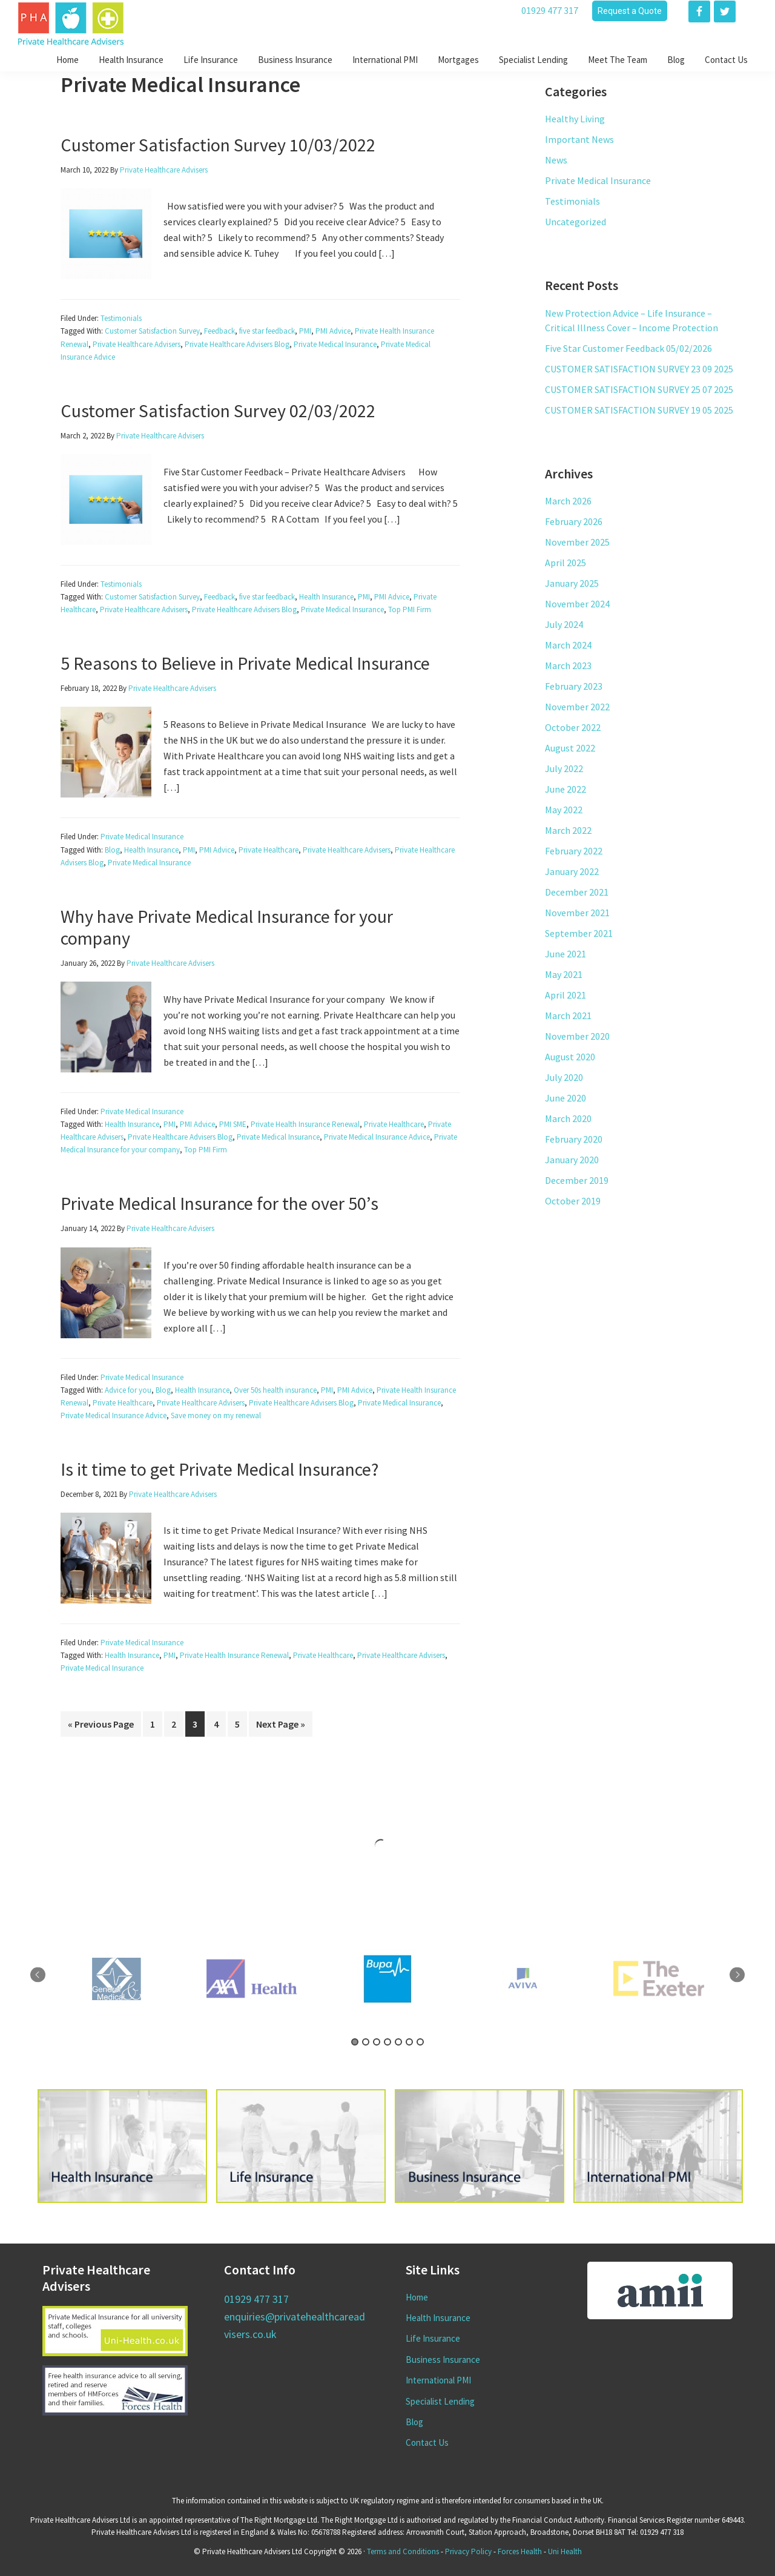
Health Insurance (326, 597)
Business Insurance (443, 2359)
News (556, 160)
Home (417, 2297)
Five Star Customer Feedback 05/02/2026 (628, 348)
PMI (305, 331)
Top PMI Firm (409, 609)
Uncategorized (575, 222)
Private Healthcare (268, 850)
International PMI (438, 2380)
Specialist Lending (440, 2401)
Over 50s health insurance (275, 1390)
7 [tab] (420, 2042)
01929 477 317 (549, 10)
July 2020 (564, 1077)
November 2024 (577, 604)
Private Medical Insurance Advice (377, 1137)
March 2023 (568, 665)
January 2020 (572, 1160)
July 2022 (564, 768)
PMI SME (232, 1124)
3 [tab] (376, 2042)
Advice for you (128, 1390)
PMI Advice (333, 331)
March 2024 (568, 645)
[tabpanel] (387, 1979)
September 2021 (579, 933)
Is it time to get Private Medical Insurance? (219, 1469)
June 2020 (565, 1098)
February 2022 (573, 851)
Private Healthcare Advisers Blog (237, 344)
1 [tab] (354, 2042)
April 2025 (565, 562)
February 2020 (573, 1139)
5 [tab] (398, 2042)
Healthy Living (575, 119)
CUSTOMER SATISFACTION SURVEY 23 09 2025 (639, 369)
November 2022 (577, 707)
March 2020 (568, 1118)
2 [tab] (365, 2042)
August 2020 (570, 1057)
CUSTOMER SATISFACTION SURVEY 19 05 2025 (639, 410)
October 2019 (573, 1201)
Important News (579, 139)
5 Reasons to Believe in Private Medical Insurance (245, 663)
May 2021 (563, 974)
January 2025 (572, 583)
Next (737, 1975)
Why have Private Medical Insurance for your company (227, 927)
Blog (112, 850)
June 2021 (565, 954)
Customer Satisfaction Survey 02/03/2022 (218, 410)
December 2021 (576, 892)
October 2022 (573, 727)
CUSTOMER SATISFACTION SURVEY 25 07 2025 (639, 389)
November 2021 (577, 913)
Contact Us (427, 2442)
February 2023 (573, 686)
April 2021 (565, 995)
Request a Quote (630, 11)
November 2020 (577, 1036)
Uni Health (565, 2551)
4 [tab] (387, 2042)
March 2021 (568, 1015)
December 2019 (576, 1180)
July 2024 (564, 624)
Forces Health (520, 2551)
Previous (37, 1975)
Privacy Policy (468, 2551)
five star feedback (267, 331)
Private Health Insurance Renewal (305, 1124)
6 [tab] (409, 2042)
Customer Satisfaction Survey (152, 331)
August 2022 (570, 748)
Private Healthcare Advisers (136, 344)
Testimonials (121, 318)
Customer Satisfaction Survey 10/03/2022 (218, 144)
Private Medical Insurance (335, 344)
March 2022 (568, 830)
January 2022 (572, 871)
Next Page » (280, 1724)
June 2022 (565, 789)
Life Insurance (433, 2338)
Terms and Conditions (403, 2551)
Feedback (219, 331)
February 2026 (573, 521)
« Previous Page (101, 1724)
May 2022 (563, 810)
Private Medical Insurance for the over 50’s (219, 1203)
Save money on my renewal (216, 1415)
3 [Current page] (199, 1723)
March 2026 (568, 501)
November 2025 (577, 542)
